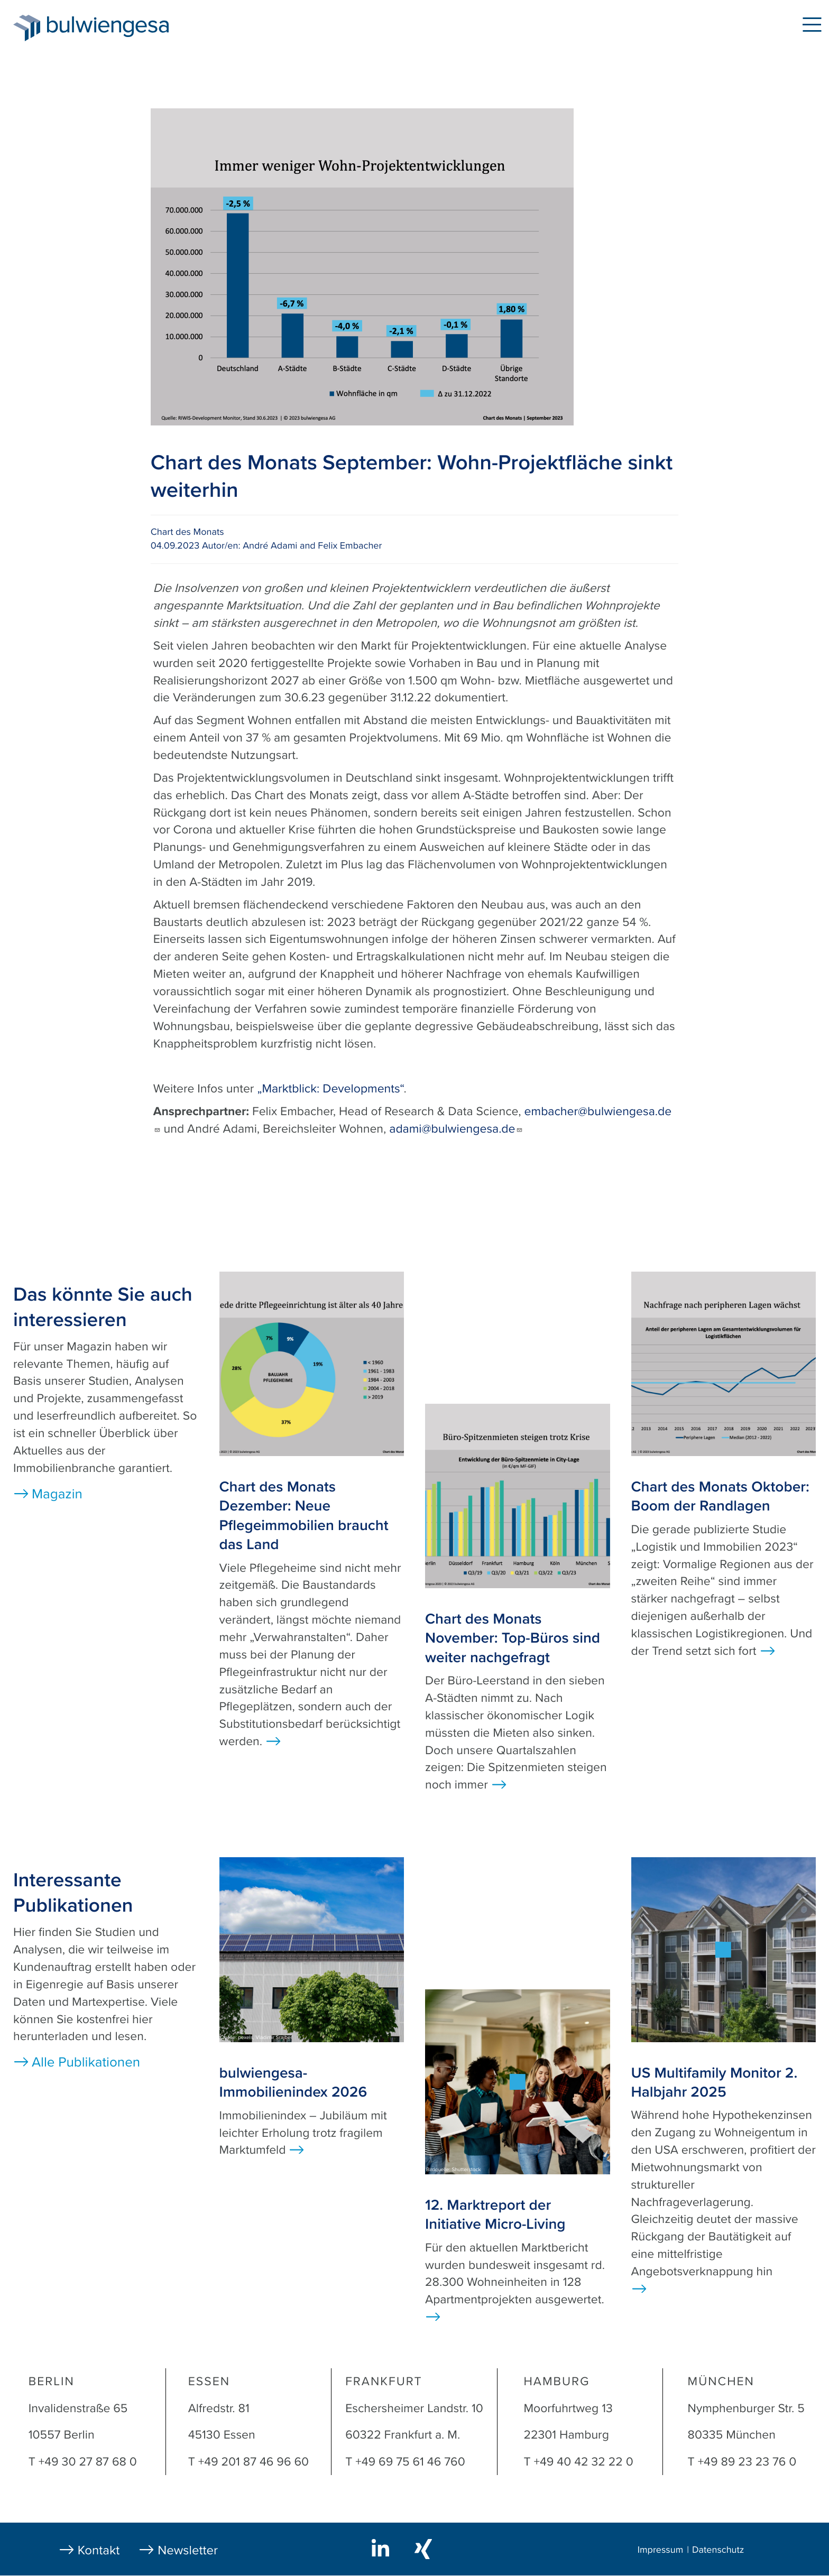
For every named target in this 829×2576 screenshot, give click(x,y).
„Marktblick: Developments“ (330, 1088)
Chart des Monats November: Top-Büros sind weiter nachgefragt (512, 1638)
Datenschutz (718, 2550)
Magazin (57, 1494)
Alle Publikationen (86, 2062)
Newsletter (188, 2550)
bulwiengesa (123, 27)
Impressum (660, 2550)
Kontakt (99, 2550)
